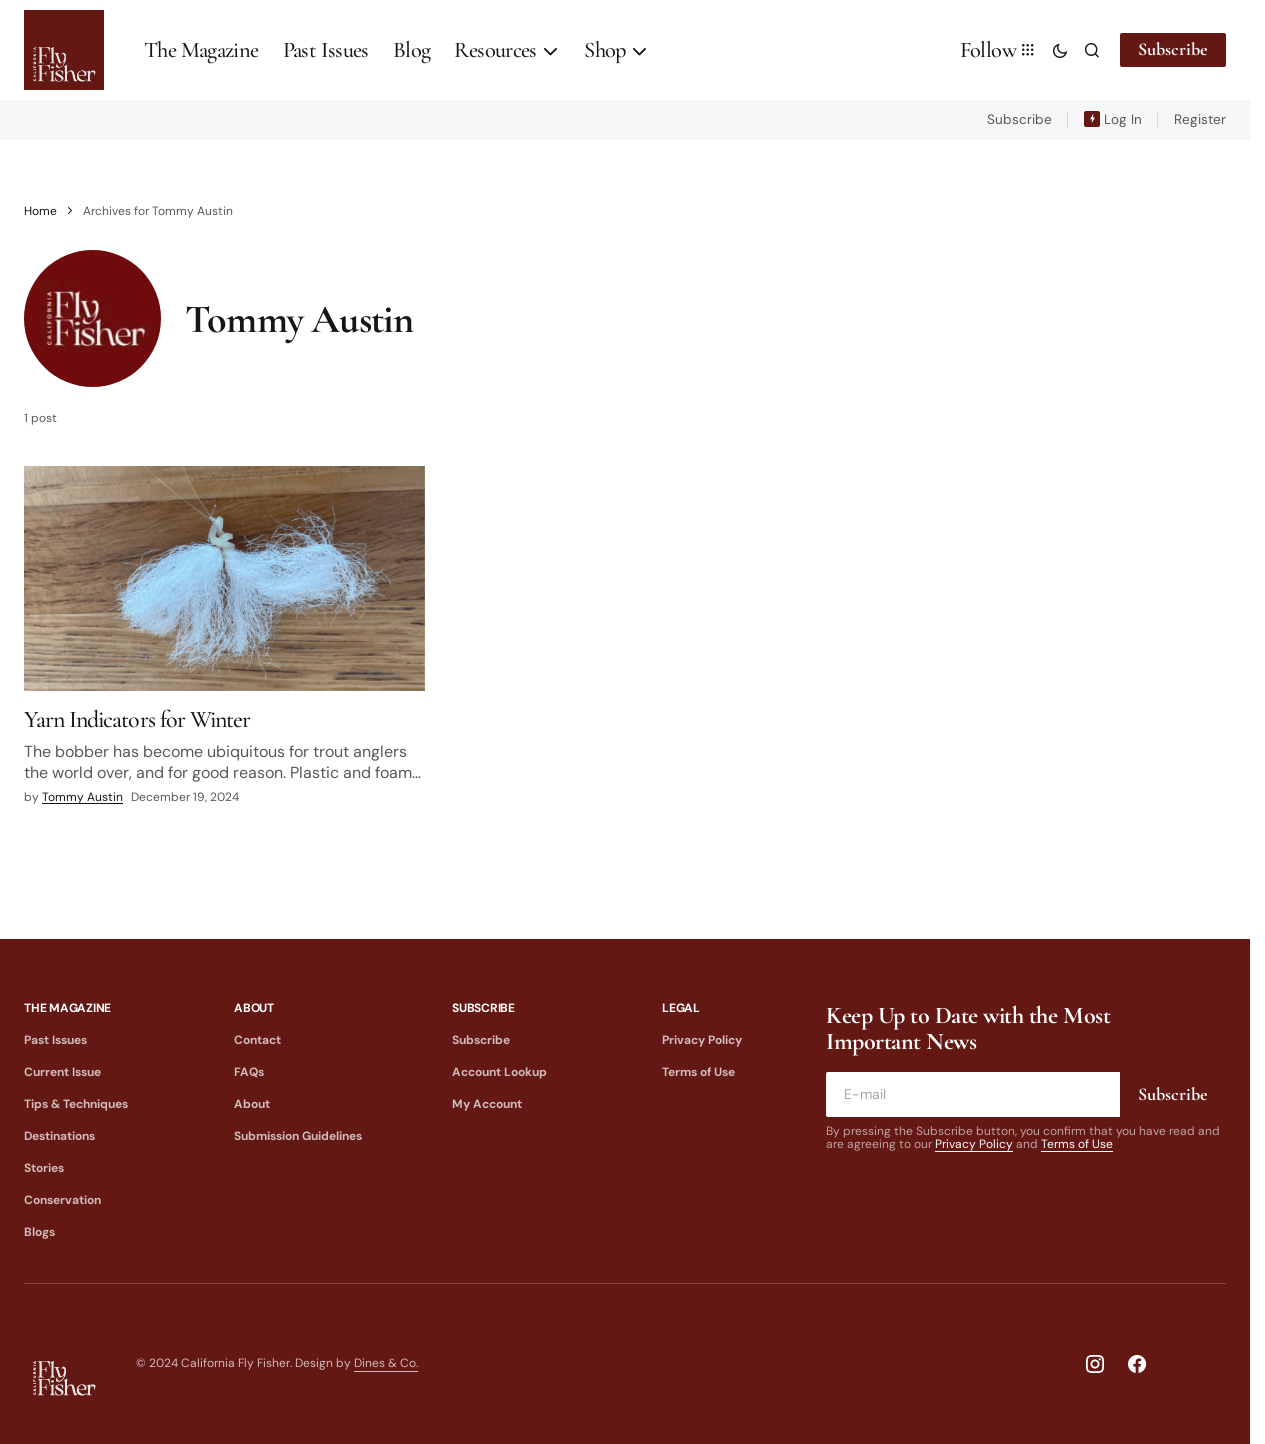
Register (1200, 119)
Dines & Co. (386, 1363)
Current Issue (62, 1072)
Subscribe (1173, 49)
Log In (1123, 119)
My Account (487, 1104)
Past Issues (55, 1040)
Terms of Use (698, 1072)
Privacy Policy (702, 1040)
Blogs (39, 1232)
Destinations (59, 1136)
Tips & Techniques (76, 1104)
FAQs (249, 1072)
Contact (257, 1040)
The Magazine (67, 1008)
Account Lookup (499, 1072)
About (254, 1008)
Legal (681, 1008)
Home (40, 211)
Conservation (62, 1200)
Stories (44, 1168)
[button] (1060, 50)
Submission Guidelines (298, 1136)
